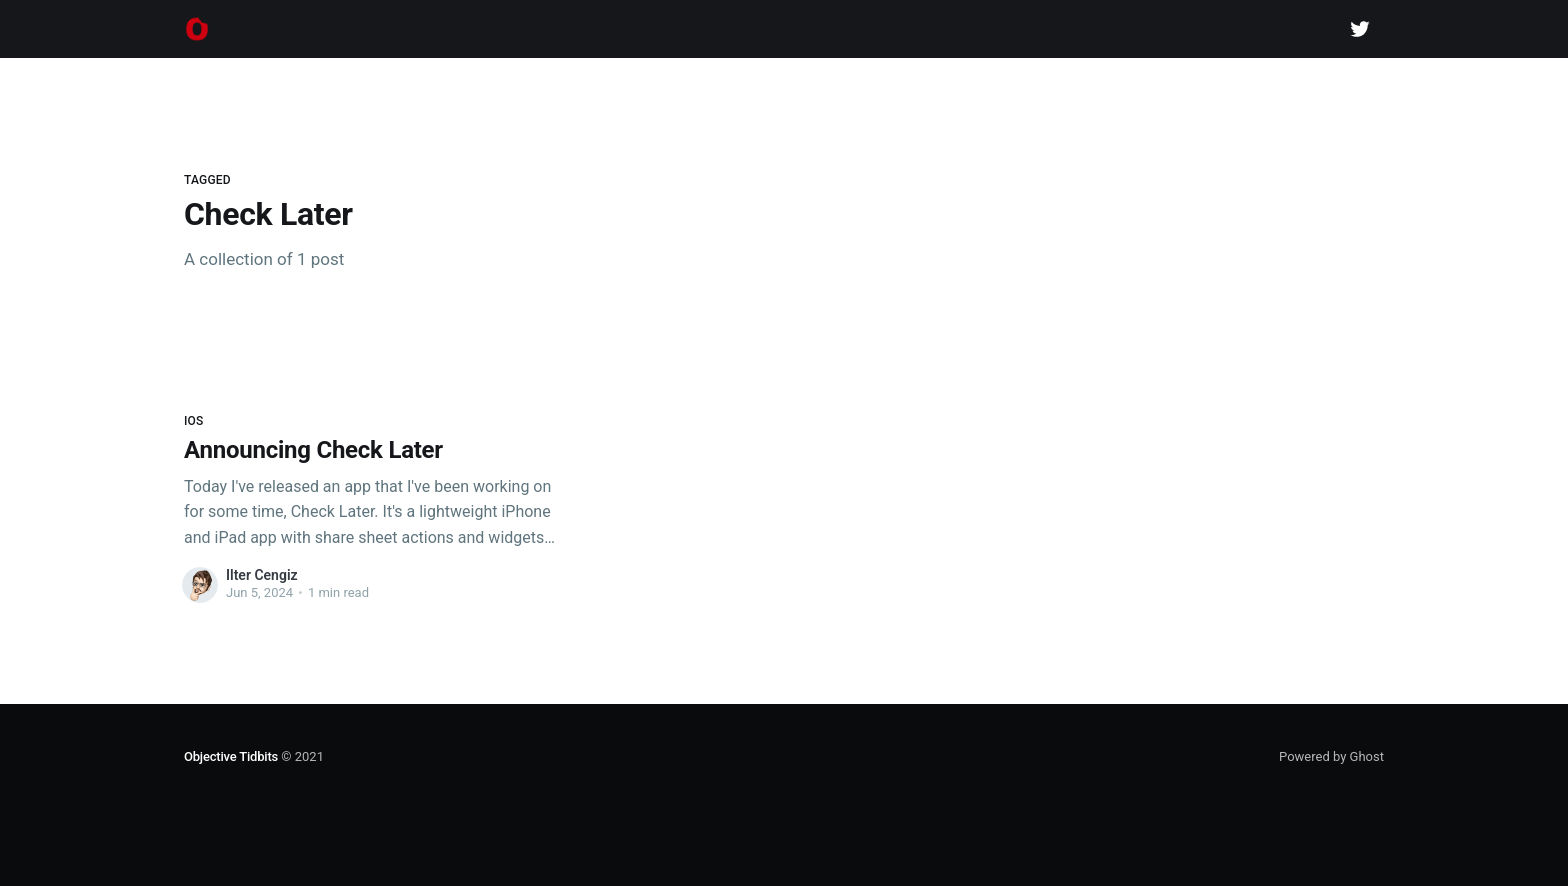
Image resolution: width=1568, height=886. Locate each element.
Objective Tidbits (231, 756)
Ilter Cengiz (262, 575)
